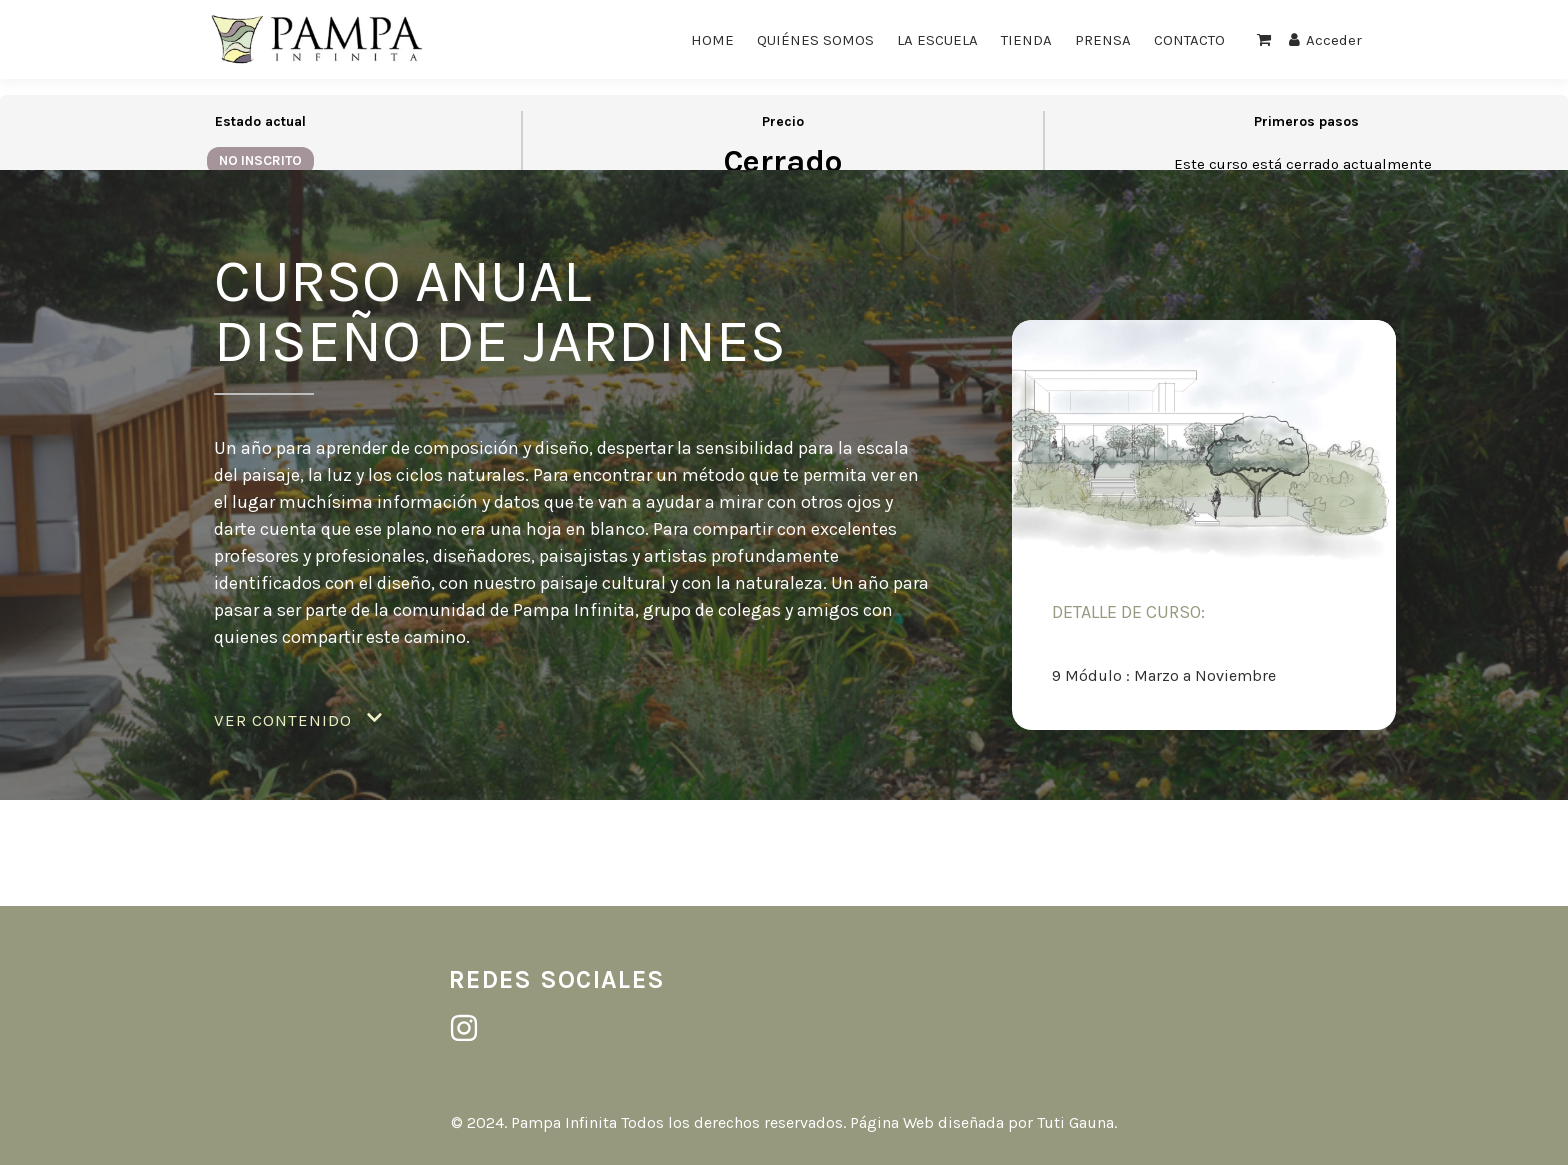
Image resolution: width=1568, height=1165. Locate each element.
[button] (298, 720)
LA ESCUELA (937, 40)
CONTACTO (1189, 40)
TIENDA (1026, 40)
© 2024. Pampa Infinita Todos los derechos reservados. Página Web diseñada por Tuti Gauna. (784, 1122)
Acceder (1325, 40)
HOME (712, 40)
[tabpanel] (784, 492)
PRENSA (1103, 40)
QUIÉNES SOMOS (815, 40)
